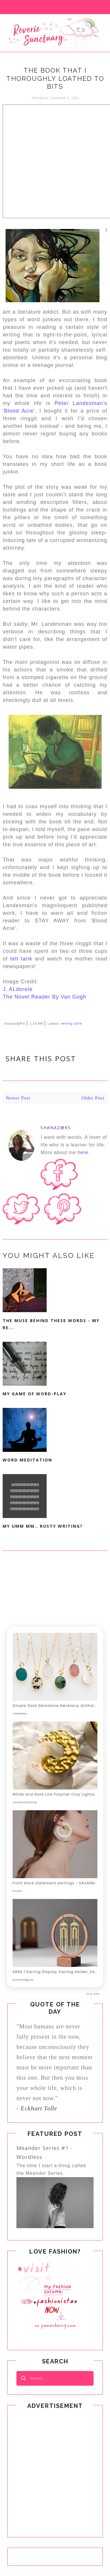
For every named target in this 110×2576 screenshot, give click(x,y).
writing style (71, 1023)
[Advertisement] (55, 160)
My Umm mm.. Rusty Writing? (43, 1526)
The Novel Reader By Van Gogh (44, 997)
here (83, 1152)
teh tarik (21, 959)
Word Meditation (27, 1460)
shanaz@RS (55, 1127)
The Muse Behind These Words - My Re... (51, 1324)
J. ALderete (18, 989)
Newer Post (18, 1097)
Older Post (93, 1097)
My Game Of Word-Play (34, 1393)
